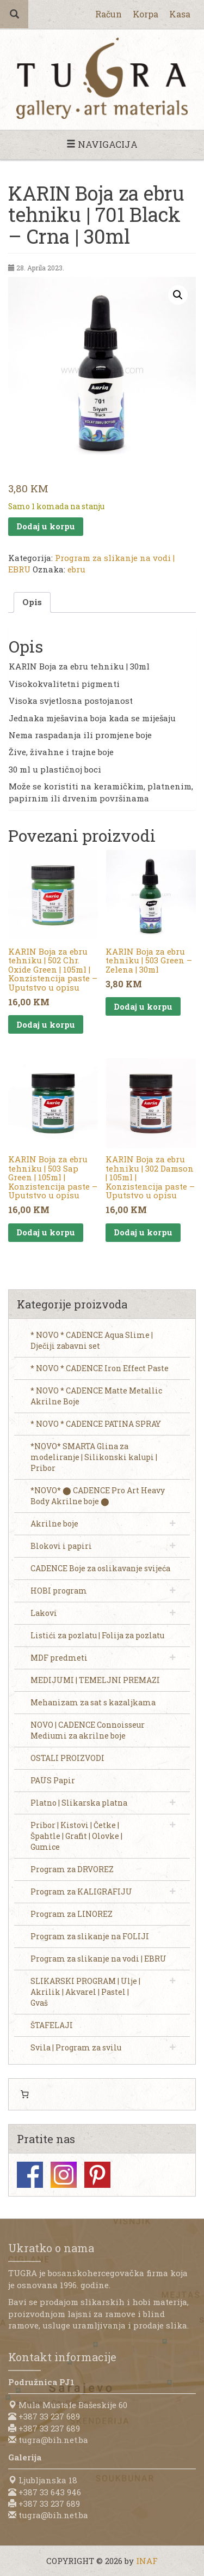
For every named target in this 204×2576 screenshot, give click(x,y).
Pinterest (97, 2175)
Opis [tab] (32, 601)
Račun (108, 14)
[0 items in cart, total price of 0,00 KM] (24, 2094)
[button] (178, 295)
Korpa (145, 14)
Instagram (64, 2175)
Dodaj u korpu (45, 526)
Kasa (179, 14)
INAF (147, 2560)
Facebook (30, 2175)
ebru (76, 569)
